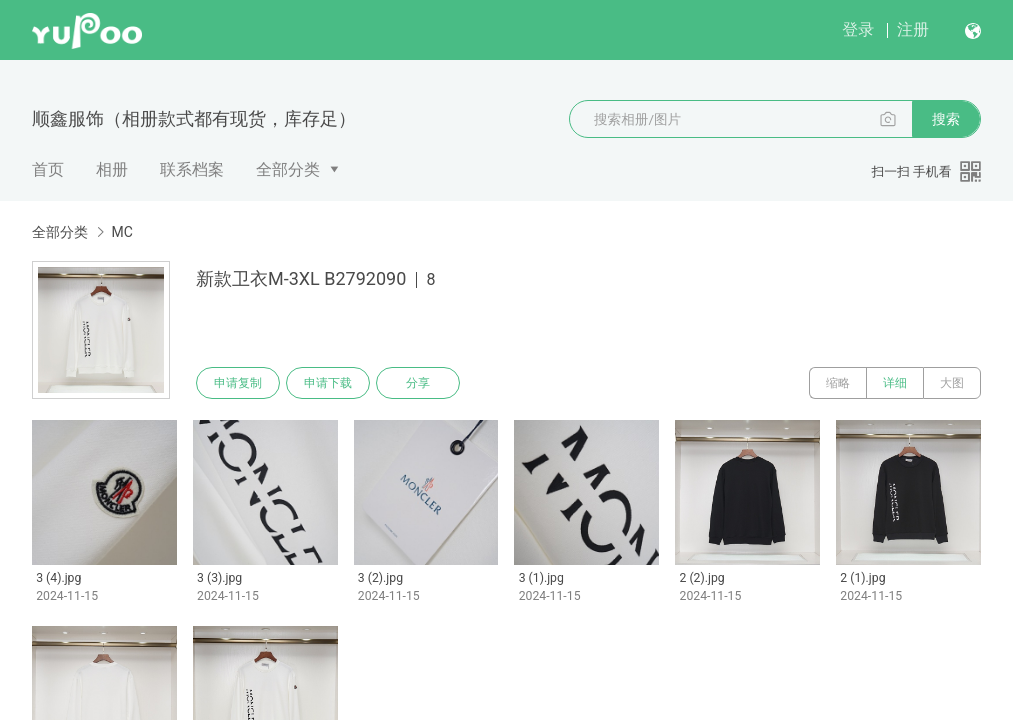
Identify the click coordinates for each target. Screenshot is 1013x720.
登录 (858, 29)
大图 (952, 383)
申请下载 (328, 383)
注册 (913, 29)
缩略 (838, 383)
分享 (418, 383)
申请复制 (238, 383)
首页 (48, 169)
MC (121, 232)
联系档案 (192, 169)
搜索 (946, 119)
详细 (895, 383)
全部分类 (288, 169)
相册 (112, 169)
